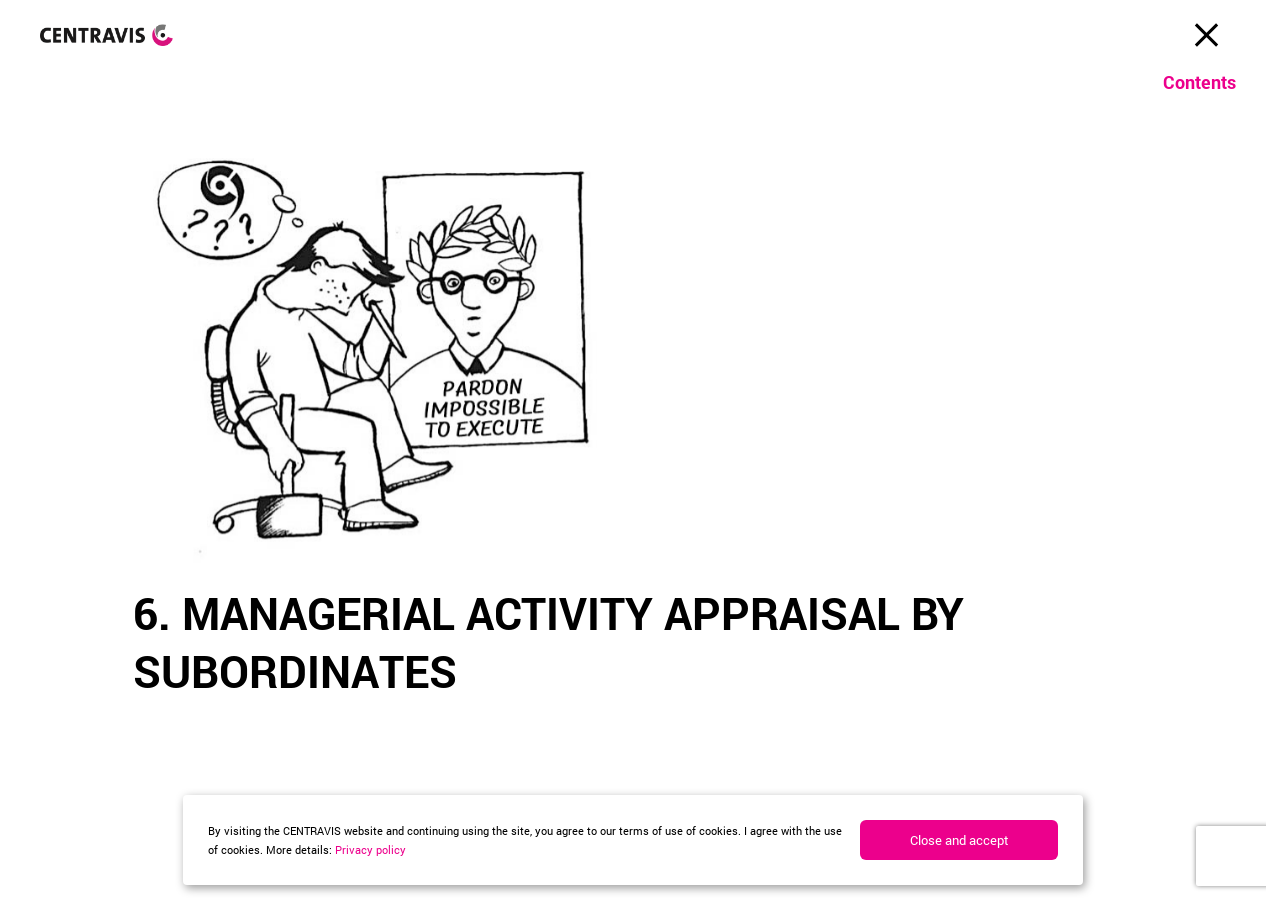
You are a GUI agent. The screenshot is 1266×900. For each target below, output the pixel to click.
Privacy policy (370, 849)
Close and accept (959, 840)
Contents (1199, 82)
